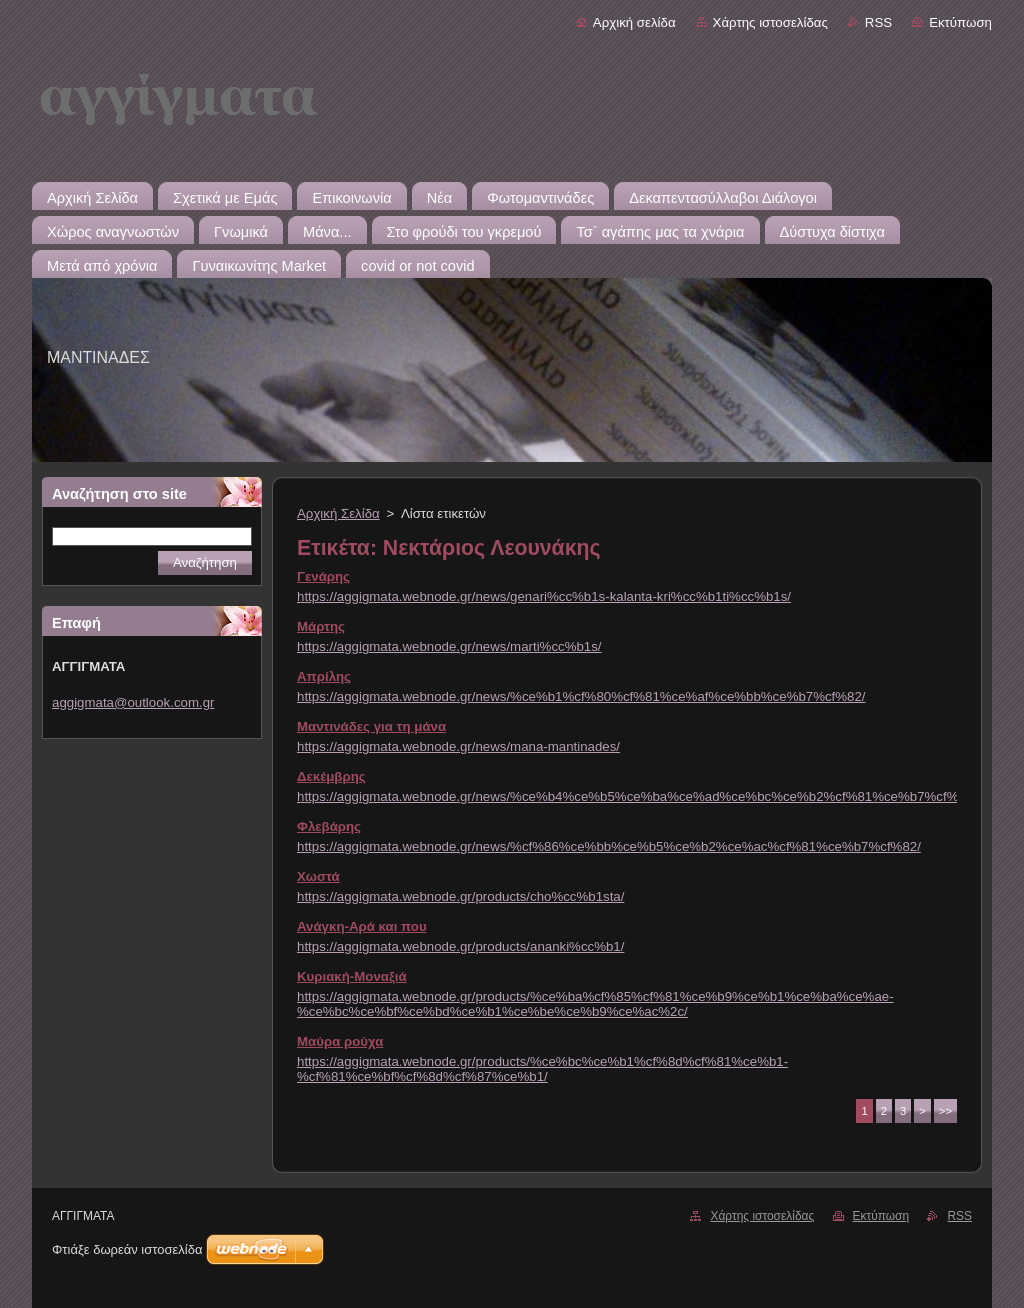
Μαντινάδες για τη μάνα (371, 726)
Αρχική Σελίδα (338, 513)
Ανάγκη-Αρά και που (362, 926)
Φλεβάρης (329, 826)
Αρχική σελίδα (634, 22)
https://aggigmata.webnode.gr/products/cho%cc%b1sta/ (460, 896)
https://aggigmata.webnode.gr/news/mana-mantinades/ (458, 746)
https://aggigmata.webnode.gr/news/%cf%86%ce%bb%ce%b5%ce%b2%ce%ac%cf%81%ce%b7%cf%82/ (609, 846)
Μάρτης (321, 626)
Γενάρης (323, 576)
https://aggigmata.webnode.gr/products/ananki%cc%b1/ (460, 946)
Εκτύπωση (960, 22)
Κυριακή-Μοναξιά (352, 976)
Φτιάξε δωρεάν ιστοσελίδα (127, 1249)
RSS (878, 22)
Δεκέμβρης (331, 776)
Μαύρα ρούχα (340, 1041)
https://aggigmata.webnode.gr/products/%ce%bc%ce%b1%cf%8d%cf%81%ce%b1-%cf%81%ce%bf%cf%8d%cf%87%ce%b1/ (542, 1069)
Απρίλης (324, 676)
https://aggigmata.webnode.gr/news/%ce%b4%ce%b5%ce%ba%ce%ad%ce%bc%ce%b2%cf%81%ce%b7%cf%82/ (637, 796)
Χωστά (318, 876)
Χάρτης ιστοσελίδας (770, 22)
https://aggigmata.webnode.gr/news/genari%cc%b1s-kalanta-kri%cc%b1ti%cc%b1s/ (544, 596)
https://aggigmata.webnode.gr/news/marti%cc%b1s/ (449, 646)
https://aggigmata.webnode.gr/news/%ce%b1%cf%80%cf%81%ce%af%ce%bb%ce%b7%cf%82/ (581, 696)
